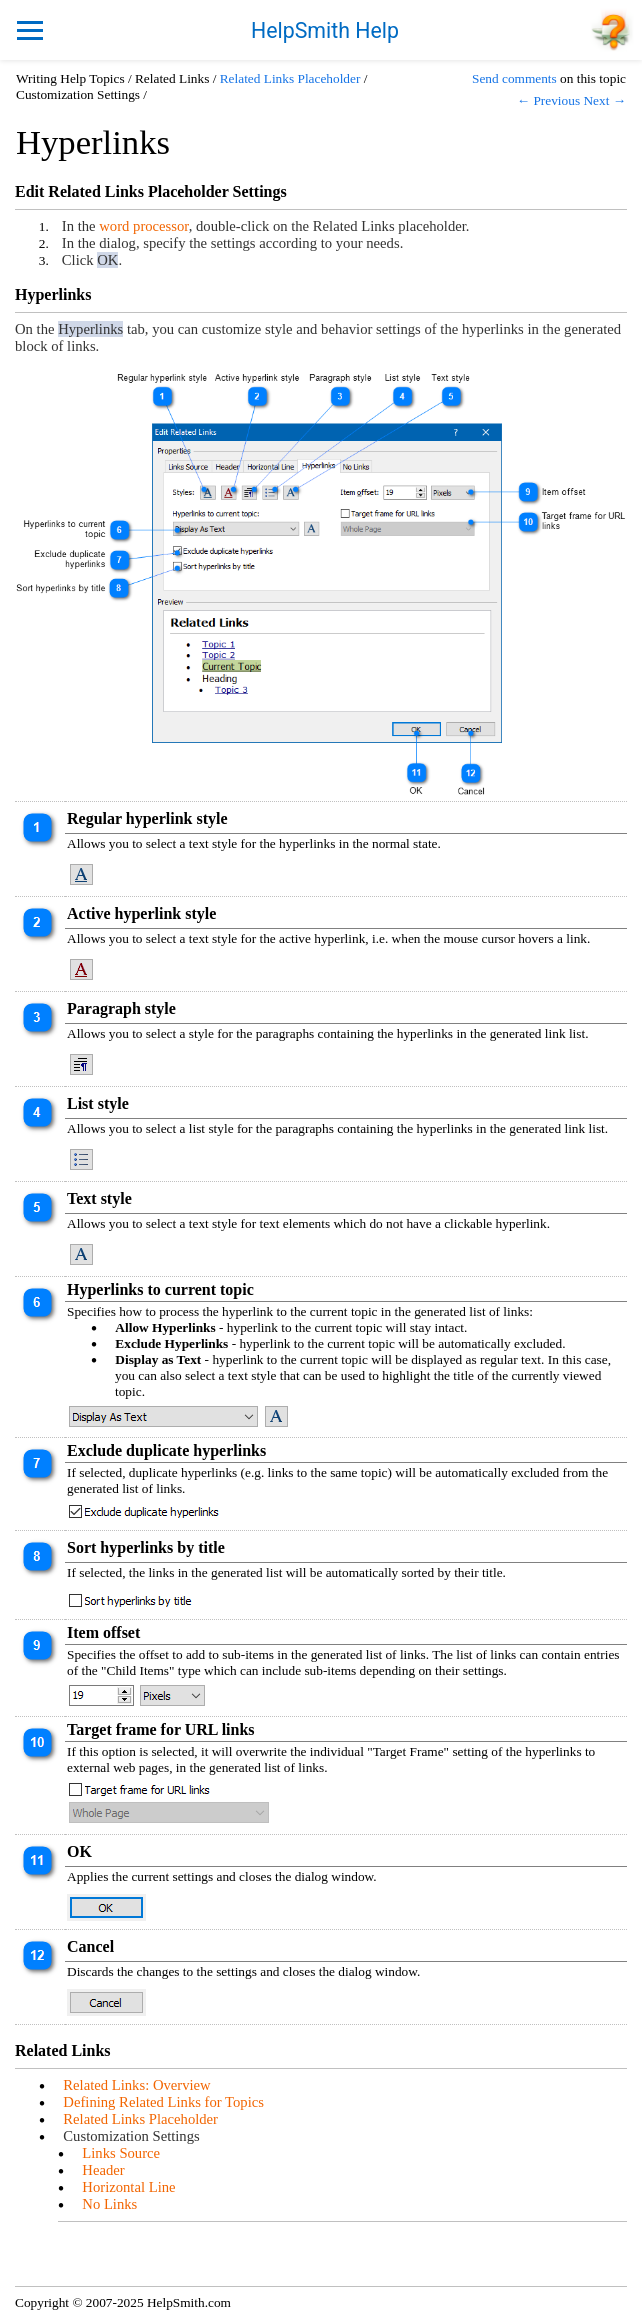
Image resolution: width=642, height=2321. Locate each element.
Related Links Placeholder (290, 78)
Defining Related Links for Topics (163, 2102)
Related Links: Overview (136, 2085)
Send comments (514, 78)
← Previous (548, 100)
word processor (143, 226)
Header (103, 2170)
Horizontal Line (128, 2187)
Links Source (121, 2153)
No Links (109, 2204)
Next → (604, 100)
